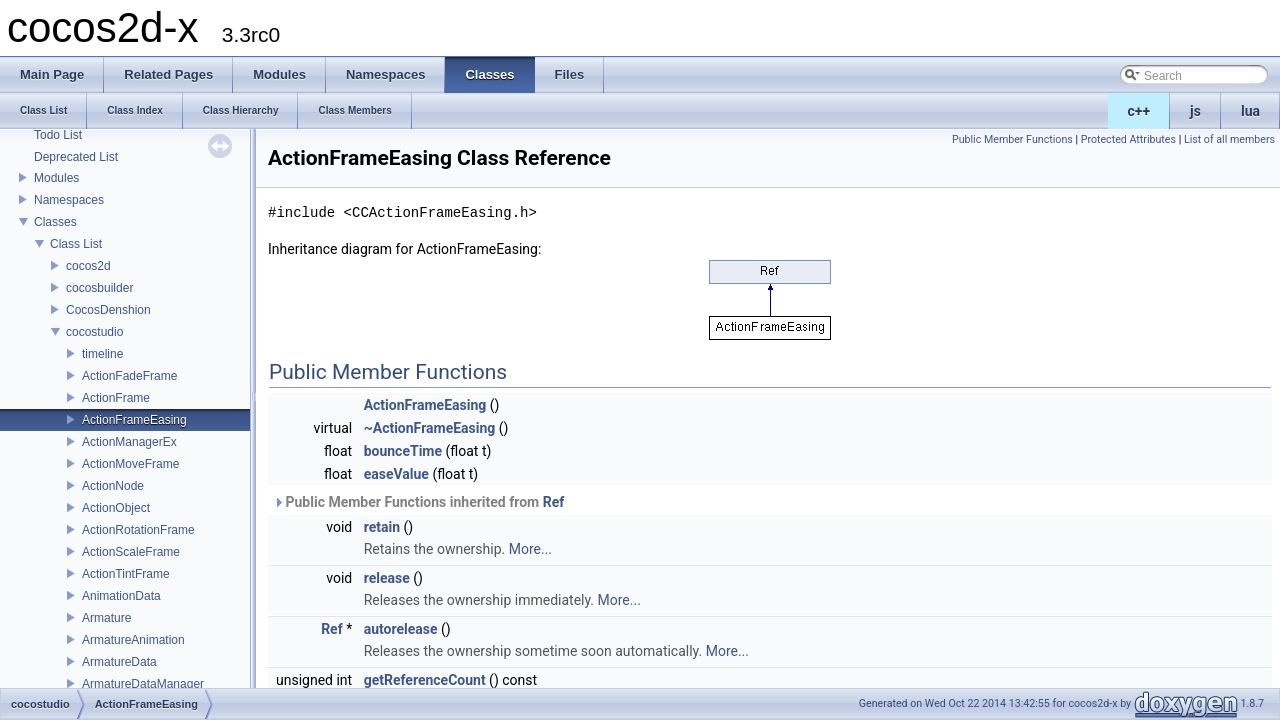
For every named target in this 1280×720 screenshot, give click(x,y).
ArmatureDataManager (143, 684)
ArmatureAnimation (133, 640)
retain (382, 527)
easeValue (396, 474)
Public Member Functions (1012, 139)
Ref (554, 502)
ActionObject (116, 508)
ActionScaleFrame (131, 552)
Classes (55, 222)
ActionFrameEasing (134, 420)
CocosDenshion (108, 310)
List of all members (1229, 139)
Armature (106, 618)
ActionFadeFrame (129, 376)
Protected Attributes (1128, 139)
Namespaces (69, 200)
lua (1250, 111)
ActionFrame (116, 398)
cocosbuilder (99, 288)
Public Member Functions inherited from (418, 502)
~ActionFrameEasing (430, 428)
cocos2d (88, 266)
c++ (1139, 111)
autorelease (401, 629)
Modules (56, 178)
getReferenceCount (425, 680)
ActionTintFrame (126, 574)
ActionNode (113, 486)
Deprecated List (76, 157)
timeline (102, 354)
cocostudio (94, 332)
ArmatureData (119, 662)
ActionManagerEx (129, 442)
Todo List (58, 135)
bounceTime (403, 451)
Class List (76, 244)
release (387, 578)
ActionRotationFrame (138, 530)
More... (530, 549)
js (1195, 111)
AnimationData (121, 596)
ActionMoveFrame (130, 464)
